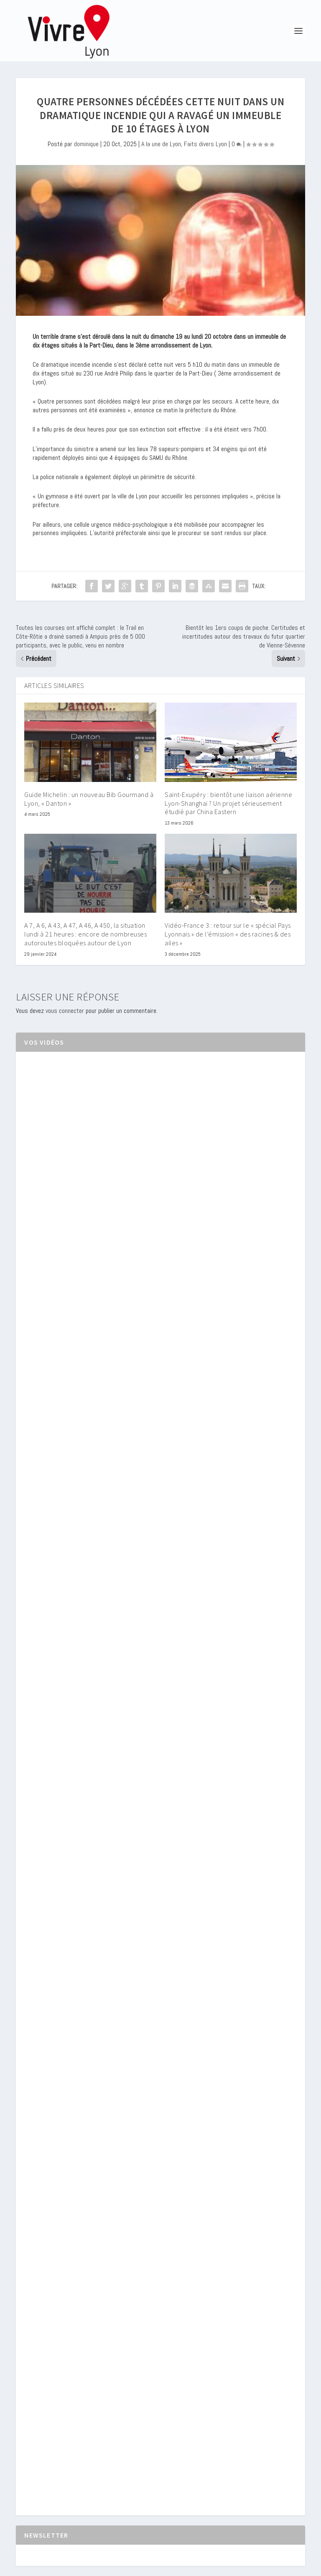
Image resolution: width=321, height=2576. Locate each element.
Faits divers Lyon (205, 144)
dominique (86, 144)
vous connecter (65, 1010)
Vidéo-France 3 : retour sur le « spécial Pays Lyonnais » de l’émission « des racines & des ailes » (228, 934)
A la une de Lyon (161, 144)
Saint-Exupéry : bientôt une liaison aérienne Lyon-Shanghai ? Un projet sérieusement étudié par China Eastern (228, 803)
